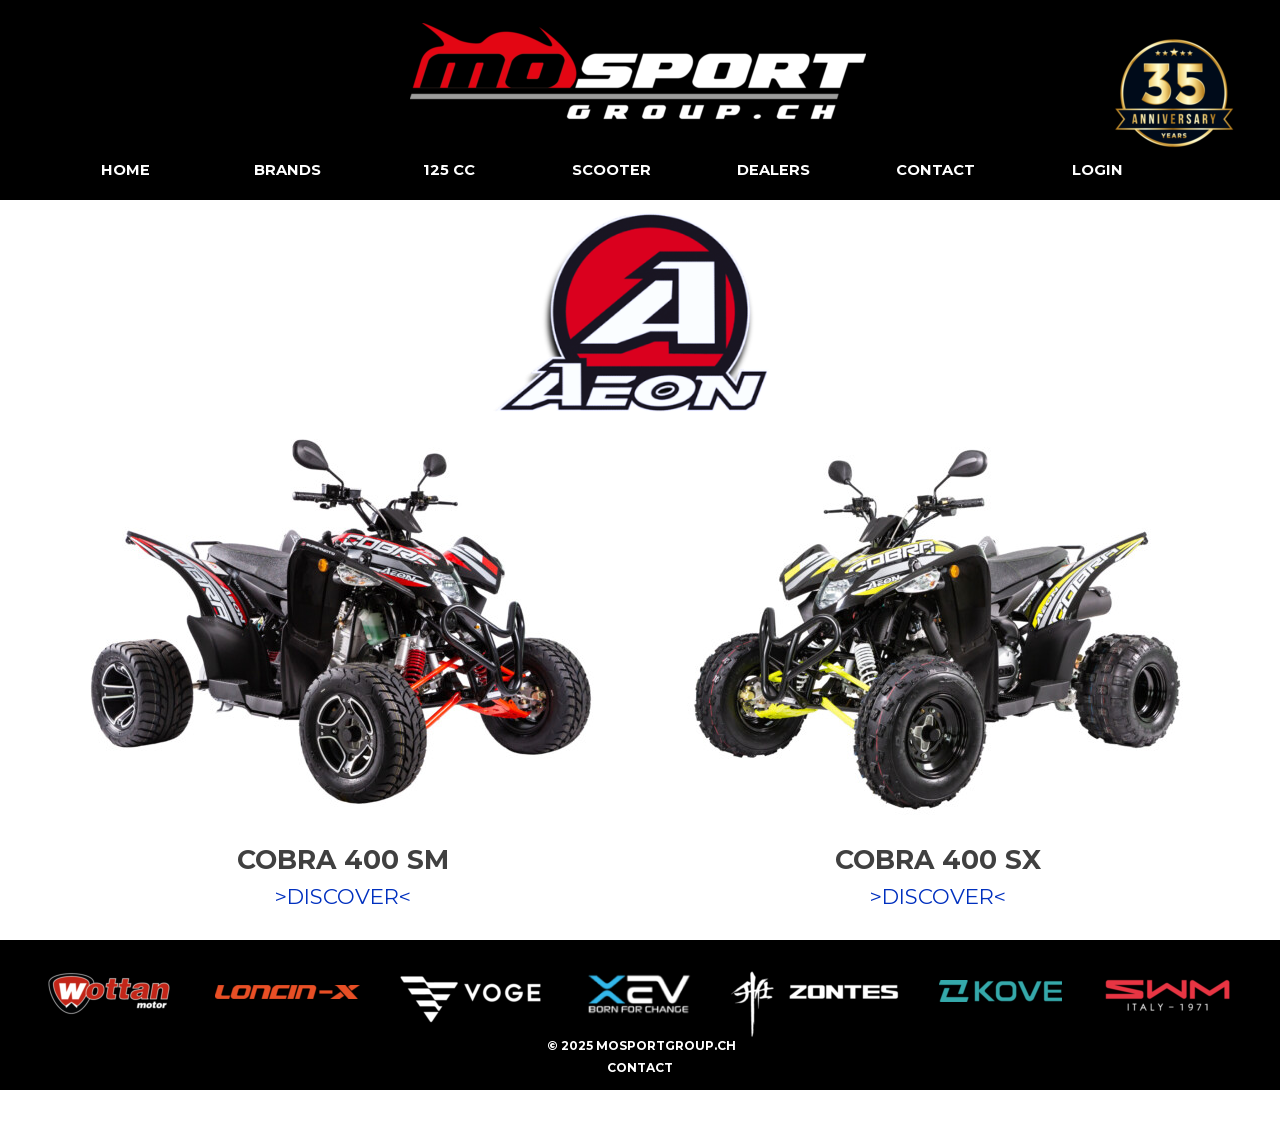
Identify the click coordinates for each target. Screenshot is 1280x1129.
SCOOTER (611, 170)
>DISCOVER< (343, 896)
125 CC (449, 170)
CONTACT (935, 170)
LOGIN (1097, 170)
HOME (125, 170)
